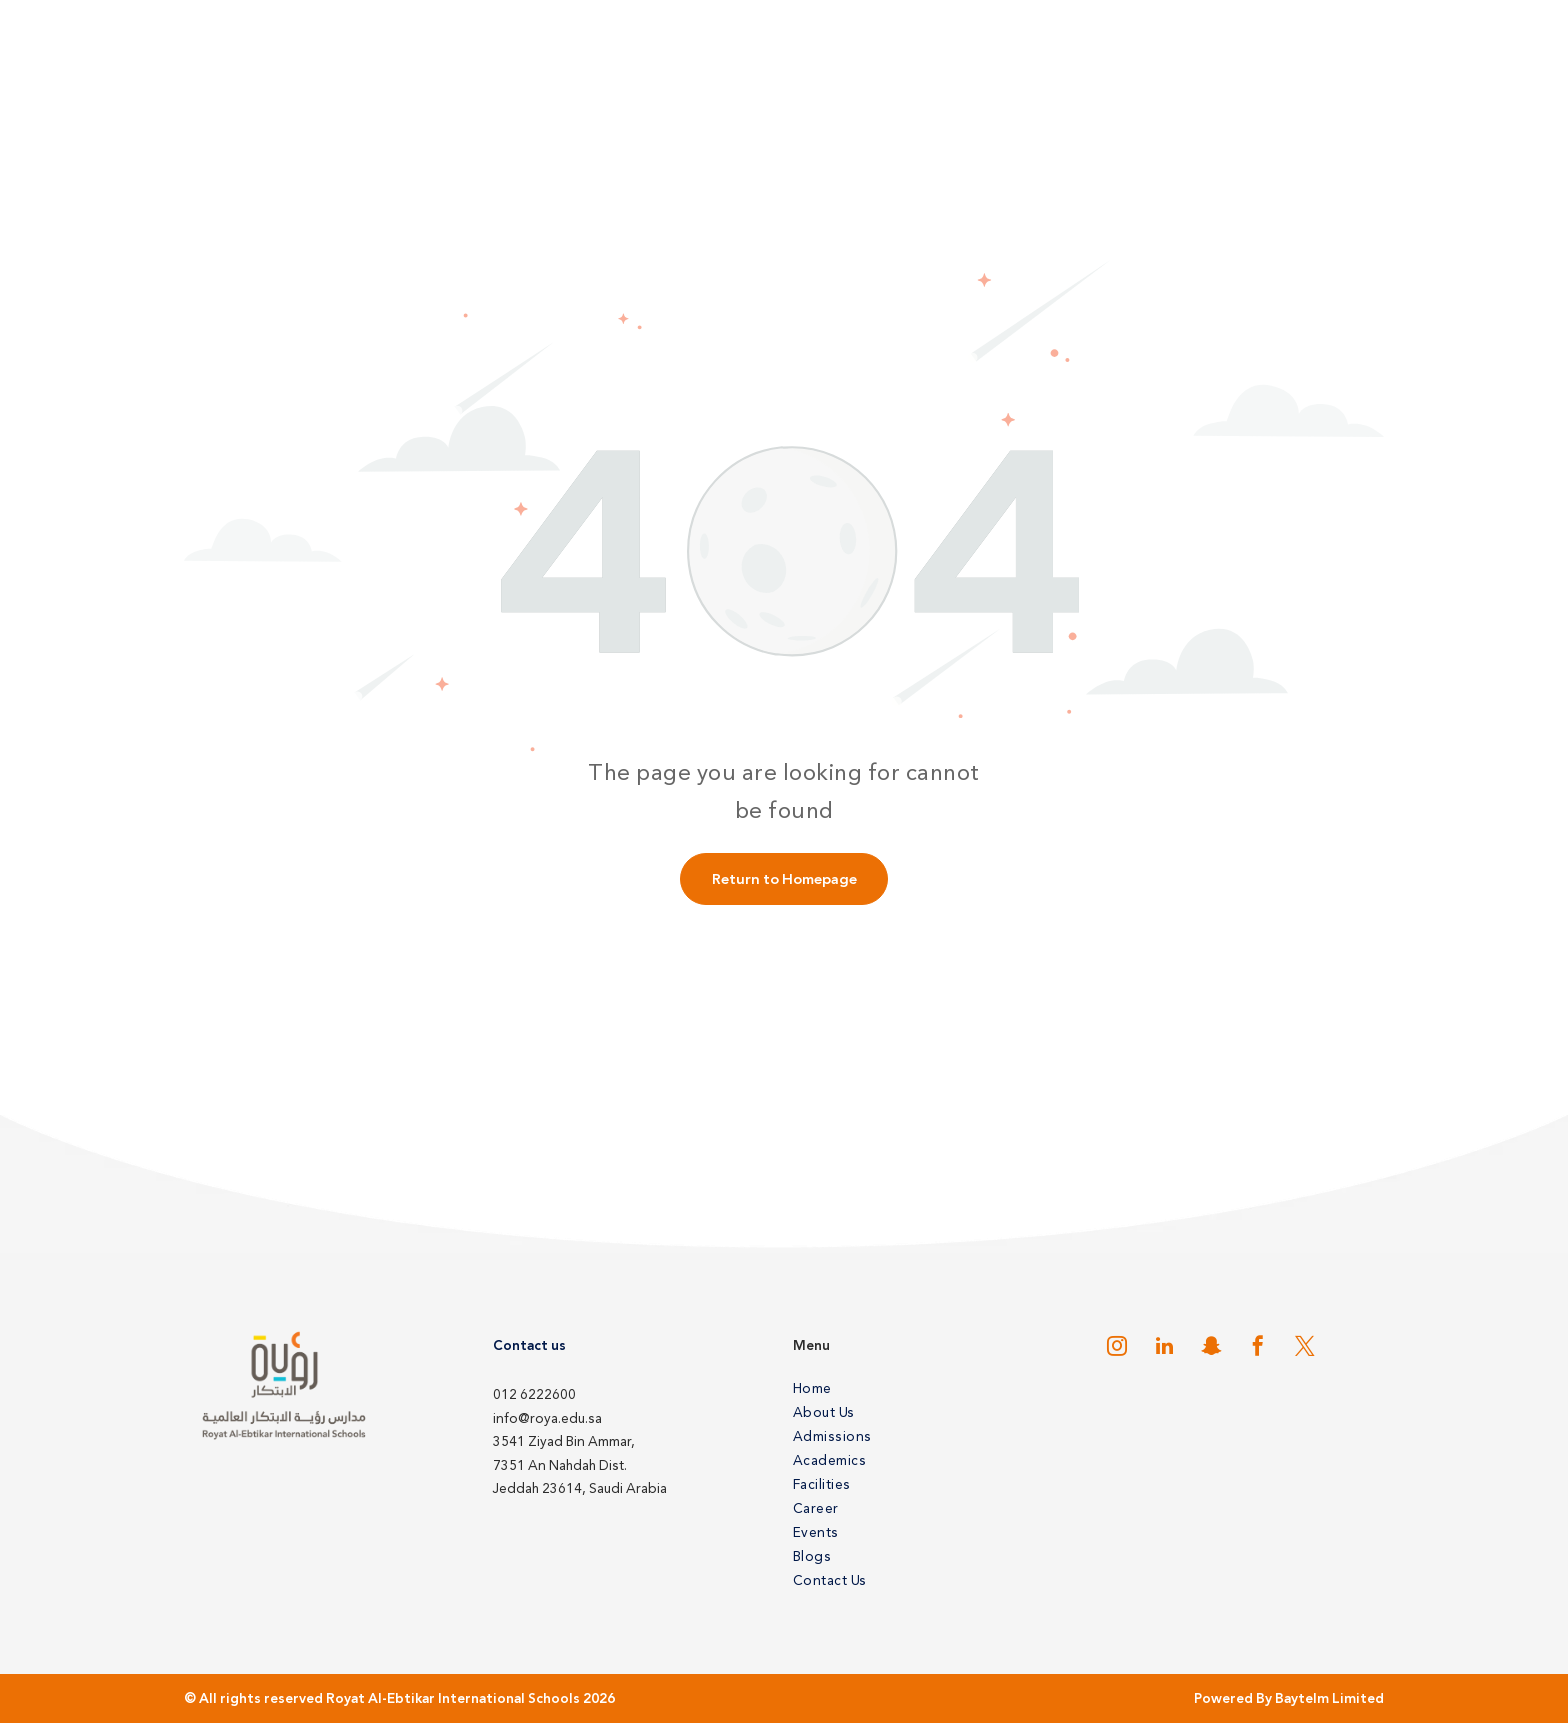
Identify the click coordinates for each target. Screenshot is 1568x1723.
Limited (1358, 1698)
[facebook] (1258, 1348)
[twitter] (1305, 1348)
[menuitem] (926, 1388)
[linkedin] (1164, 1348)
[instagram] (1117, 1348)
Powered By (1233, 1698)
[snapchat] (1211, 1348)
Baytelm (1302, 1698)
